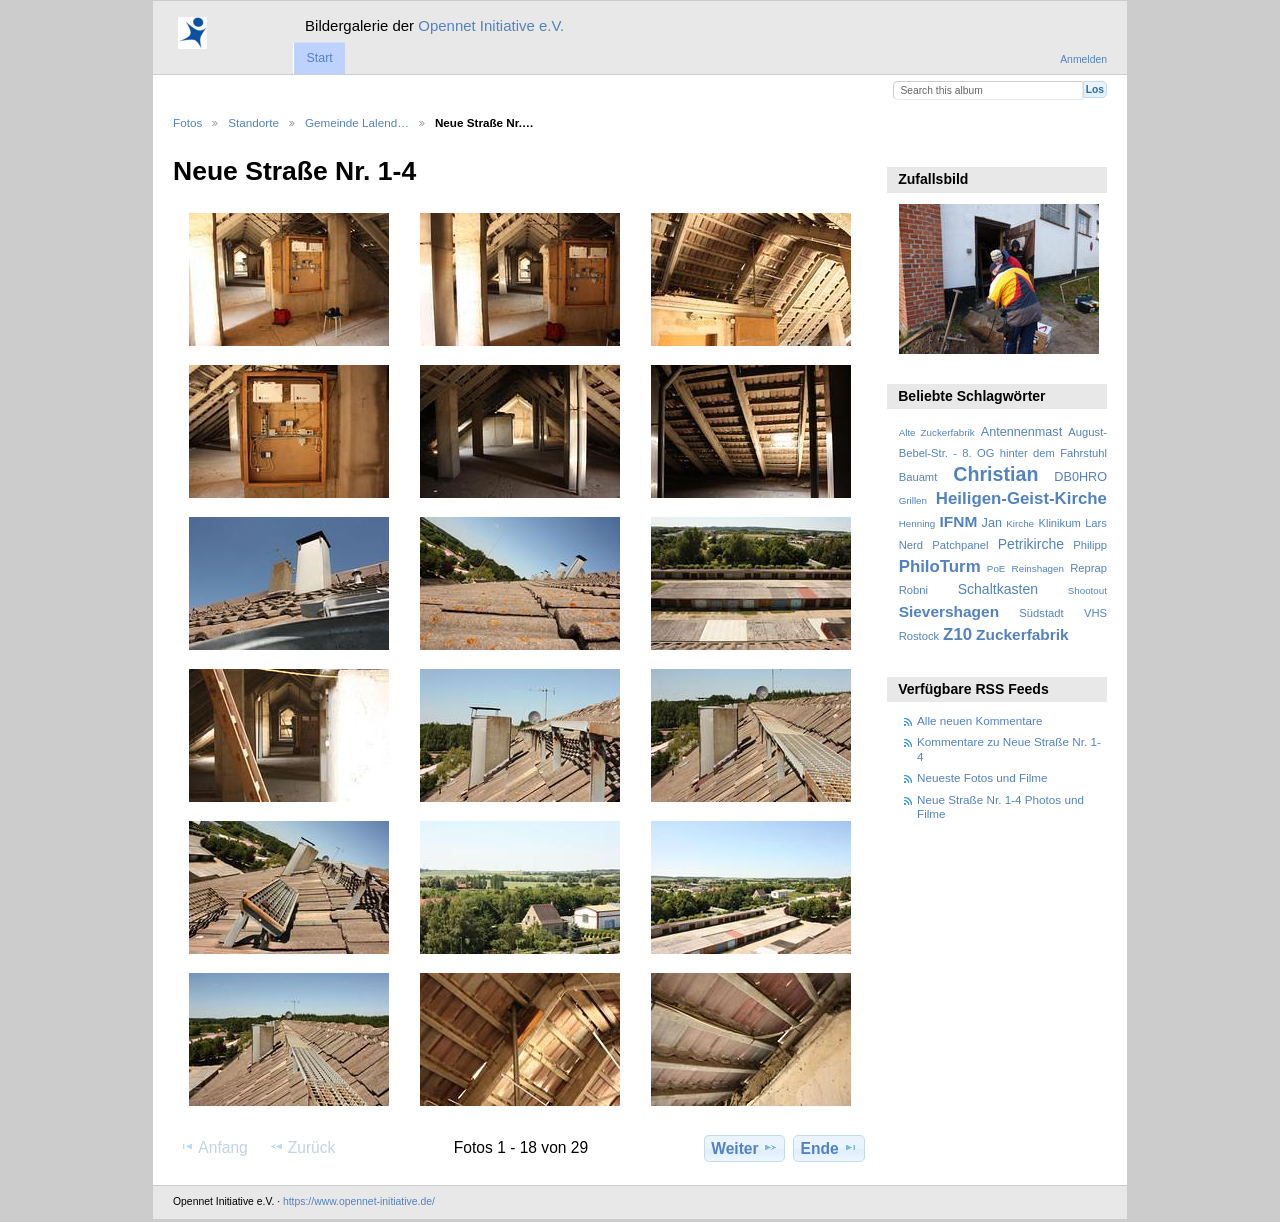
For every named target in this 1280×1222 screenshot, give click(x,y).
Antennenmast (1021, 432)
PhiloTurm (940, 566)
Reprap (1088, 568)
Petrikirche (1031, 544)
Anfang (213, 1147)
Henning (917, 523)
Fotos (187, 122)
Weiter (744, 1148)
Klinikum (1059, 523)
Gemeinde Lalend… (357, 122)
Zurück (302, 1147)
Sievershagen (949, 611)
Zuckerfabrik (1022, 634)
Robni (913, 590)
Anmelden (1083, 59)
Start (319, 58)
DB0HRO (1080, 477)
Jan (992, 523)
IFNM (959, 521)
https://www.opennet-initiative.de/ (359, 1201)
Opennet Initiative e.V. (491, 25)
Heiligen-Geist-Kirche (1021, 498)
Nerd (911, 545)
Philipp (1090, 545)
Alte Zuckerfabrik (937, 432)
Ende (829, 1148)
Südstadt (1041, 613)
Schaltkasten (998, 589)
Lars (1096, 523)
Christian (995, 474)
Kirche (1020, 523)
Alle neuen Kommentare (979, 720)
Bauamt (918, 477)
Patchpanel (960, 545)
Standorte (253, 122)
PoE (996, 568)
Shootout (1087, 590)
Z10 (957, 634)
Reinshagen (1038, 568)
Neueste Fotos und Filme (982, 777)
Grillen (913, 500)
